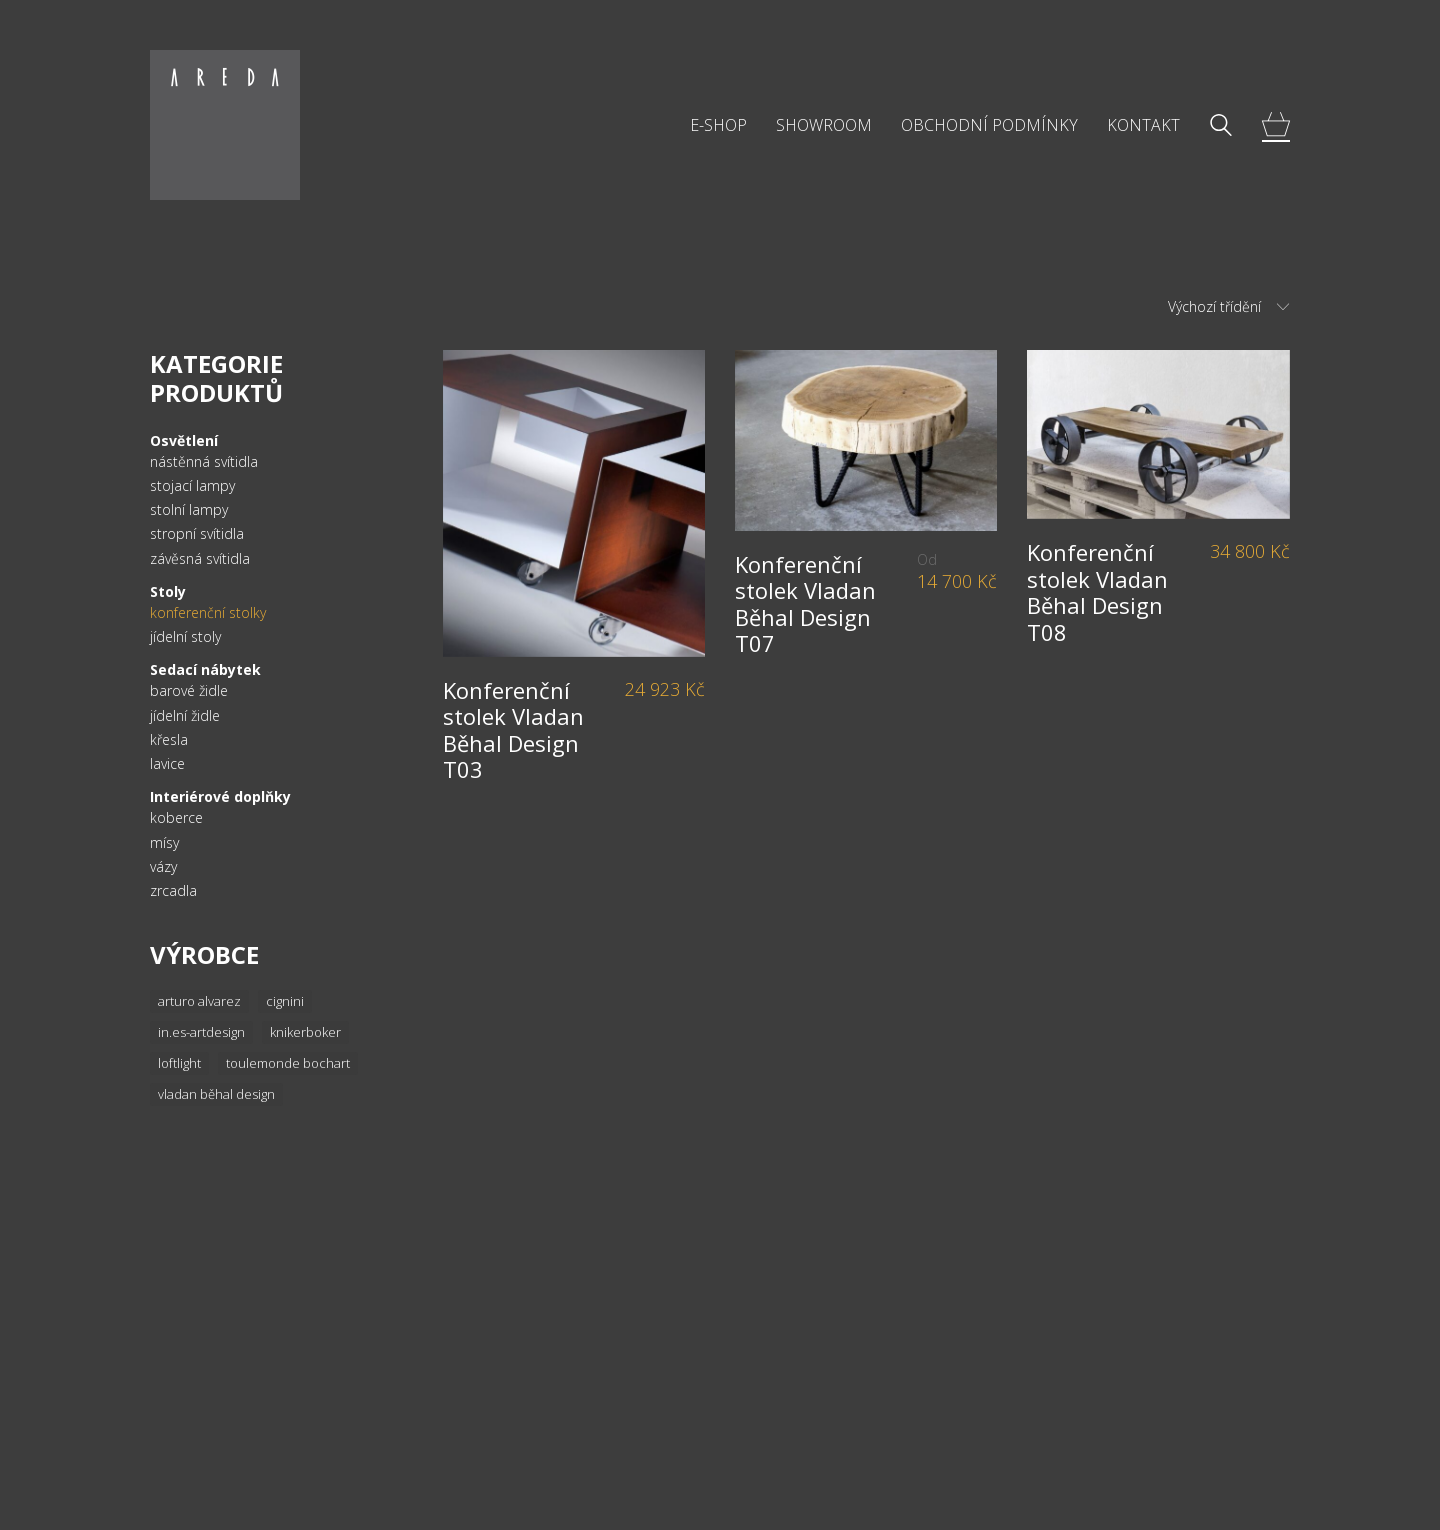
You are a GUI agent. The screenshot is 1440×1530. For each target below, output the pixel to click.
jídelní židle (185, 716)
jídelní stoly (185, 637)
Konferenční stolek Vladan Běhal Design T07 (805, 604)
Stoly (168, 591)
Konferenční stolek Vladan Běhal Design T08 (1097, 592)
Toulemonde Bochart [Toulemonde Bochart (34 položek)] (288, 1063)
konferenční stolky (208, 613)
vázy (163, 867)
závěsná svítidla (200, 559)
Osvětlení (184, 440)
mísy (164, 843)
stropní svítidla (197, 534)
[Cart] (1276, 125)
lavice (167, 764)
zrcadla (173, 891)
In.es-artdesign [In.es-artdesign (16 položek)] (201, 1032)
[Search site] (1221, 127)
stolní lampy (189, 510)
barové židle (189, 691)
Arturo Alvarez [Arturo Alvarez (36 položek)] (199, 1001)
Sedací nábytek (205, 669)
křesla (169, 740)
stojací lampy (192, 486)
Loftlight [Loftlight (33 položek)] (179, 1063)
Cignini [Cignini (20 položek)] (285, 1001)
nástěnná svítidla (204, 462)
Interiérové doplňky (220, 796)
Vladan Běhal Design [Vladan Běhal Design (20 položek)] (216, 1094)
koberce (176, 818)
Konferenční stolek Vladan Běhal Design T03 (513, 730)
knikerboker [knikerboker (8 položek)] (305, 1032)
